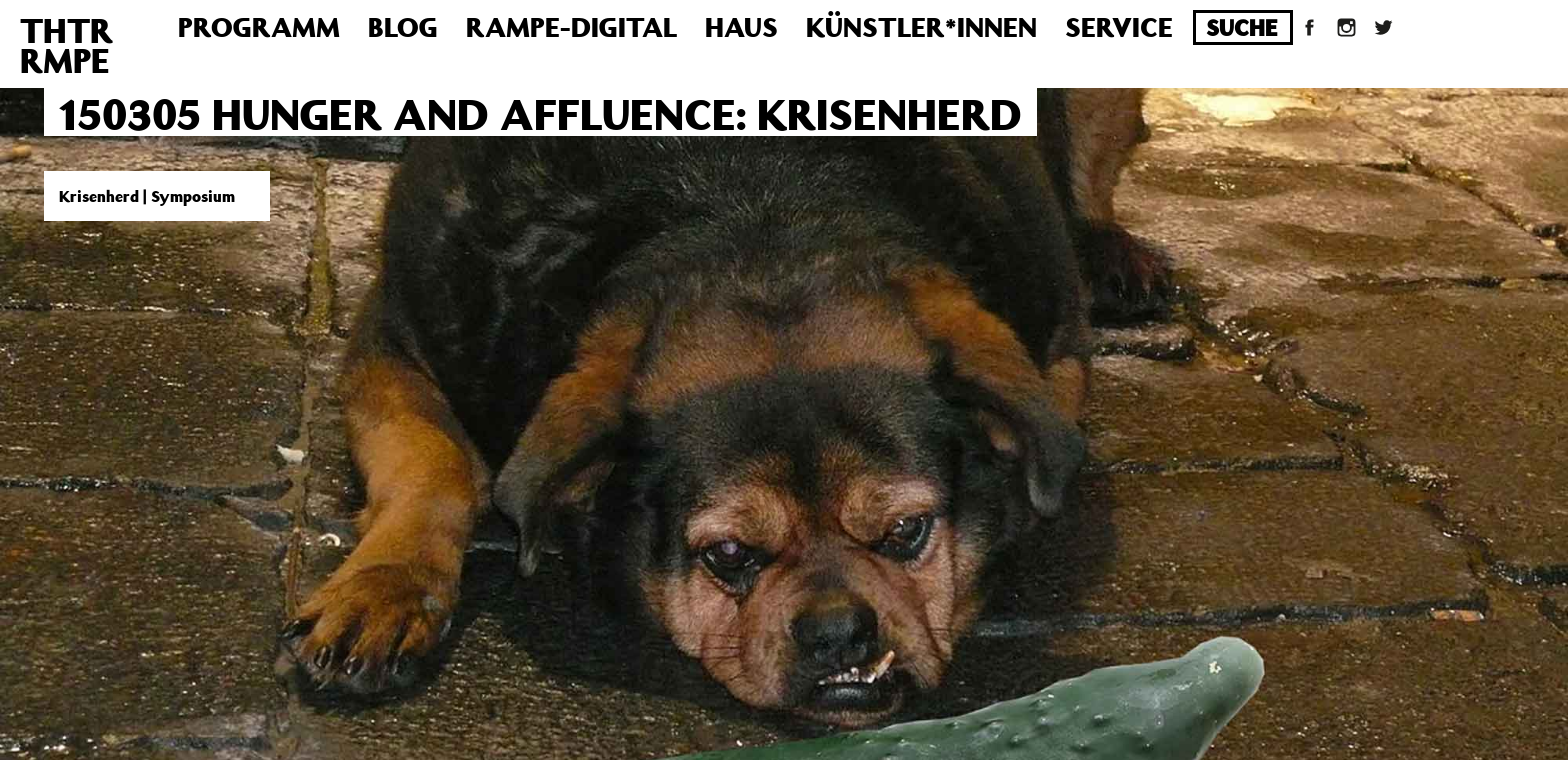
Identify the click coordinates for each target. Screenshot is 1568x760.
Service (1119, 26)
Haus (741, 26)
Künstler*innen (921, 26)
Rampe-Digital (571, 26)
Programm (259, 26)
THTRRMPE (66, 45)
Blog (403, 26)
